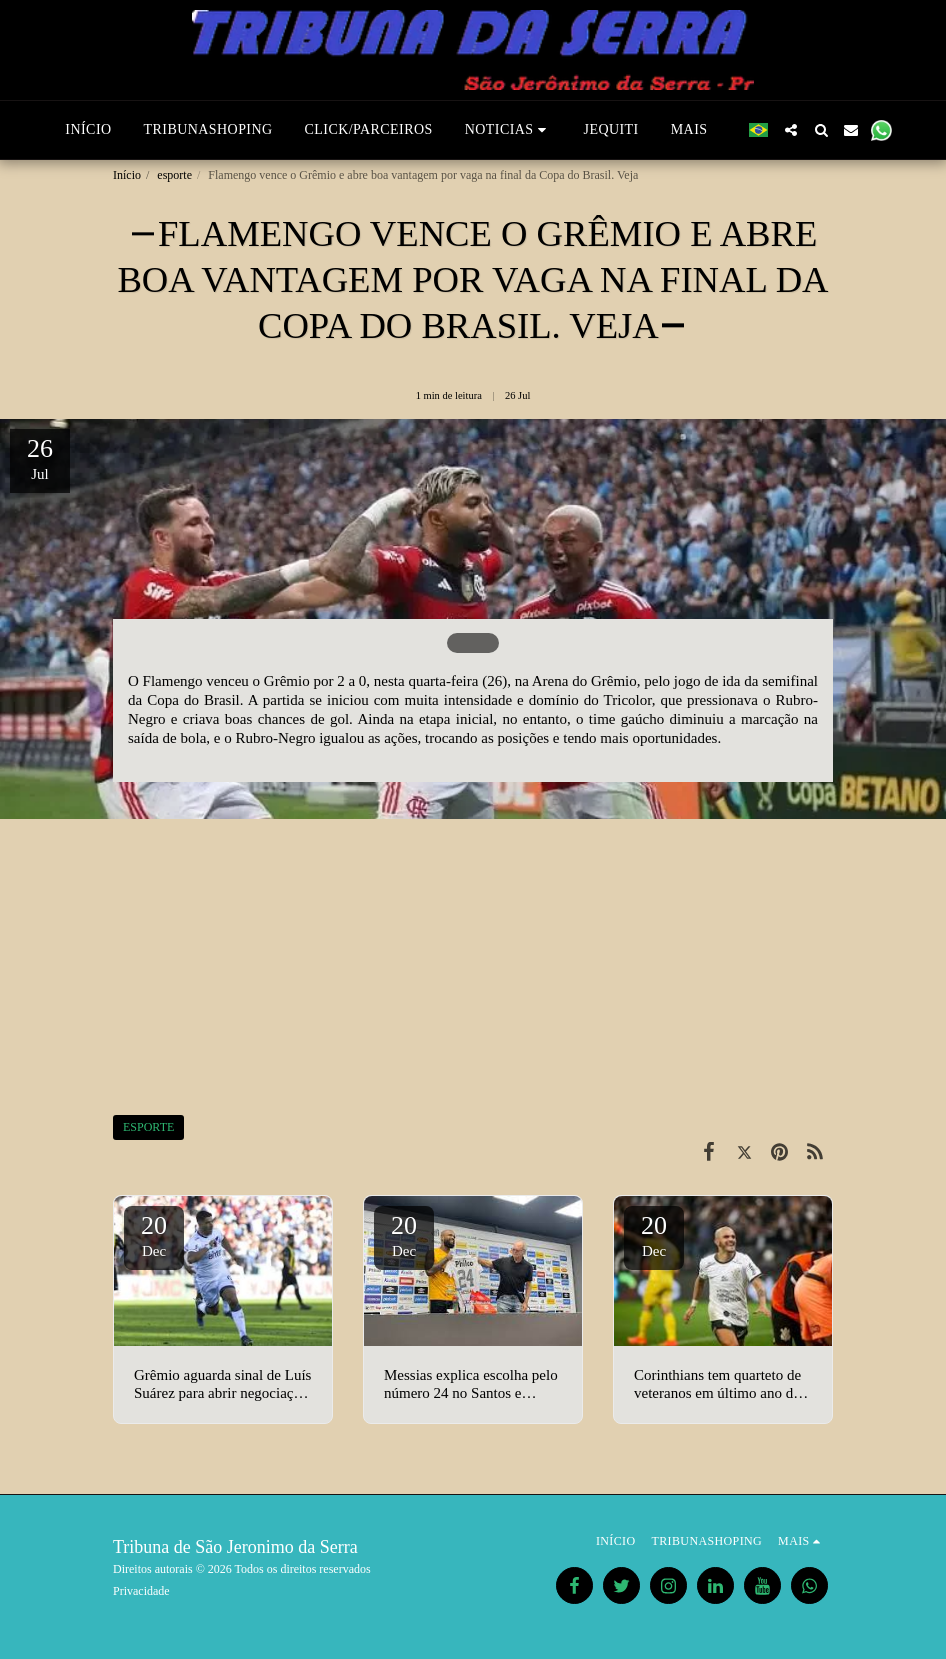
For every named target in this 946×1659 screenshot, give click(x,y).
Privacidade (141, 1591)
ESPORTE (148, 1127)
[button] (508, 130)
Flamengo (173, 681)
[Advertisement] (473, 954)
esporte (174, 175)
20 (154, 1235)
